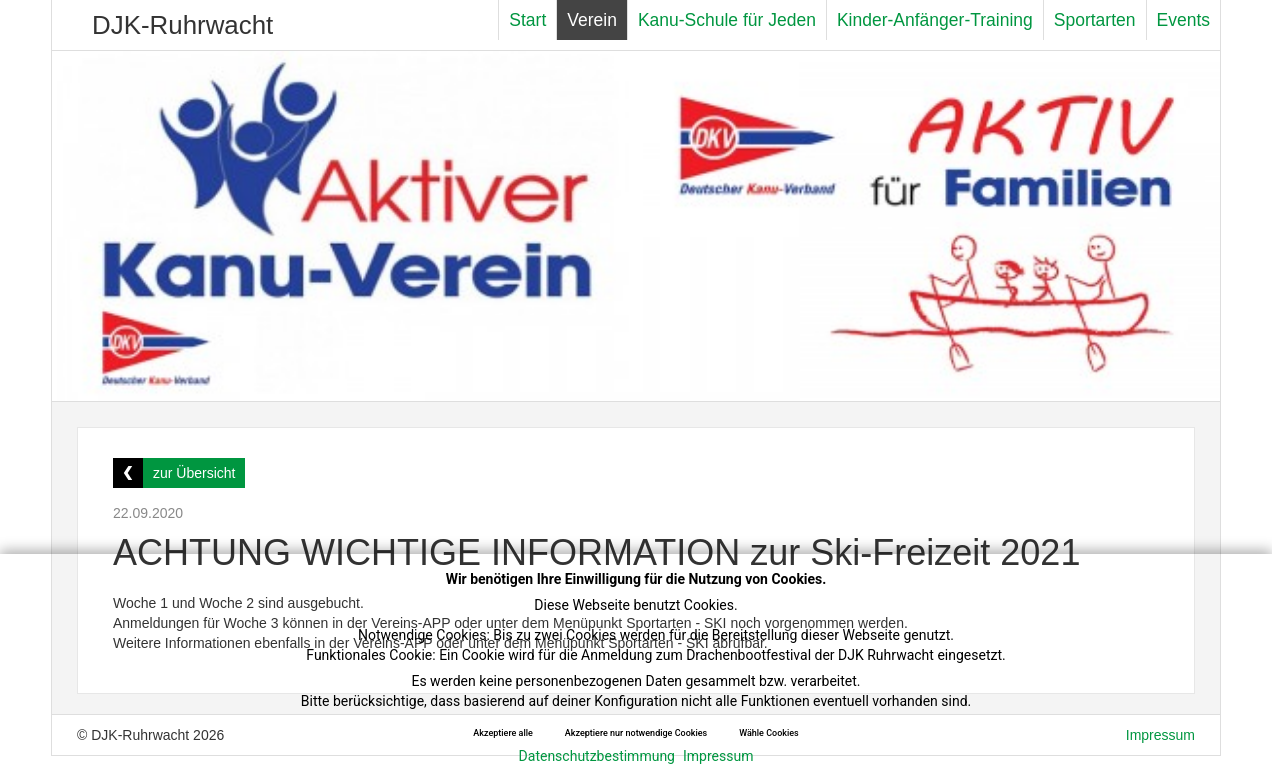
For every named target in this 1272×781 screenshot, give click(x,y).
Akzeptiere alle (503, 733)
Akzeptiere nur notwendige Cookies (636, 733)
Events (1184, 20)
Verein (592, 20)
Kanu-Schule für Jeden (727, 20)
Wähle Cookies (769, 733)
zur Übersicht (194, 473)
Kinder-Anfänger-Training (935, 20)
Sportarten (1095, 20)
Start (527, 20)
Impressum (718, 756)
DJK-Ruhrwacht (182, 25)
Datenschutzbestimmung (597, 756)
